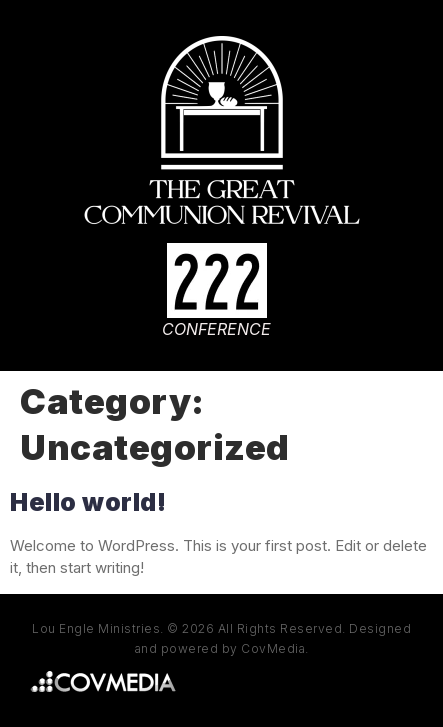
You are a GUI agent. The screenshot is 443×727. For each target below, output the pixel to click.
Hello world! (88, 502)
